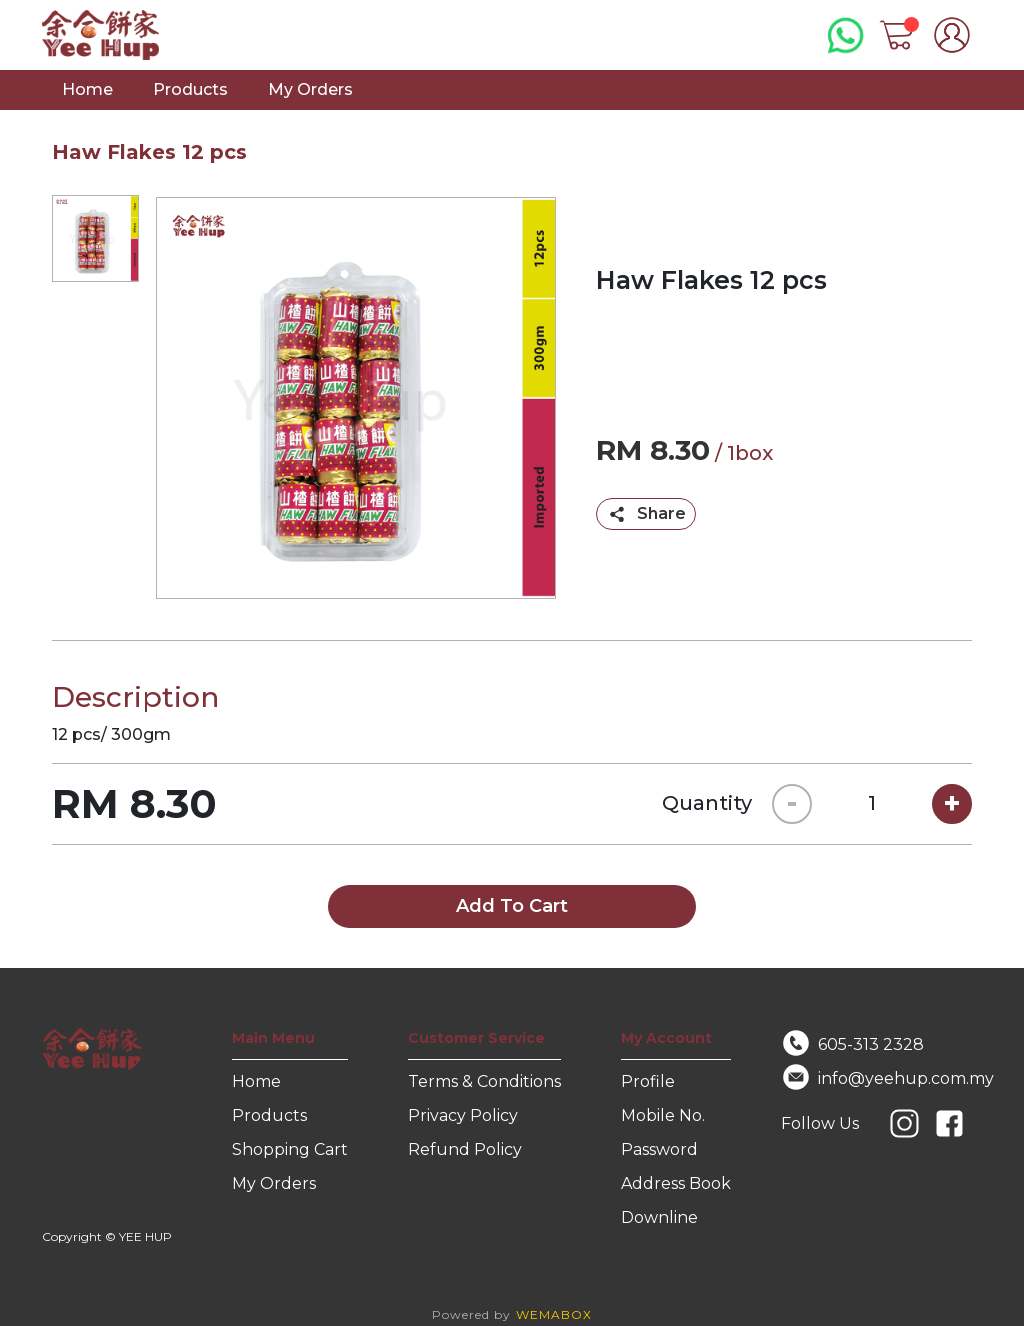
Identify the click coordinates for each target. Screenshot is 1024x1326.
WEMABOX (554, 1314)
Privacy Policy (463, 1115)
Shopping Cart (290, 1149)
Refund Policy (465, 1149)
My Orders (310, 89)
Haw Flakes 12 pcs (149, 152)
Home (87, 89)
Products (190, 89)
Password (659, 1149)
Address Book (676, 1183)
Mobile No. (663, 1115)
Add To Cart (512, 906)
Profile (648, 1081)
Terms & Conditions (484, 1081)
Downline (659, 1217)
